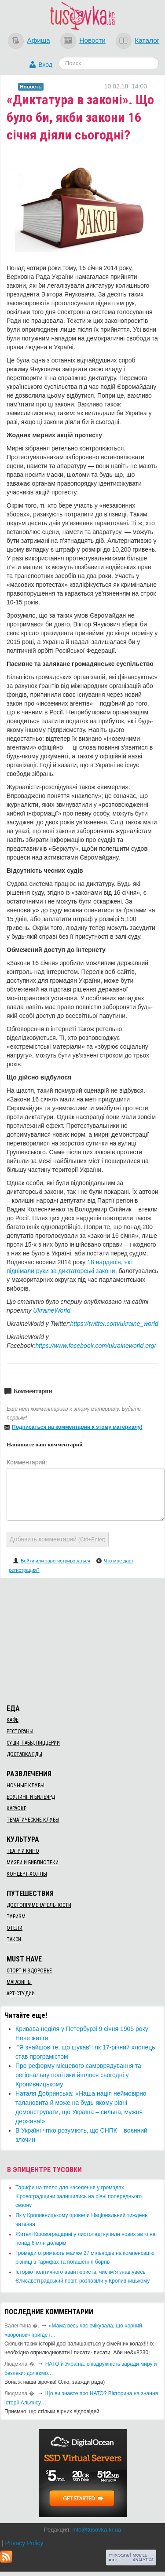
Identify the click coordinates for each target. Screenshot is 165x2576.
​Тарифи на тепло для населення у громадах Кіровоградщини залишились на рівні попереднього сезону (78, 2196)
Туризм (16, 1917)
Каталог (147, 40)
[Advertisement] (83, 1639)
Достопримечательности (39, 1905)
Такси (14, 1939)
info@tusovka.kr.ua (96, 2529)
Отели (14, 1928)
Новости (92, 40)
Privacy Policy (24, 2543)
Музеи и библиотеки (33, 1862)
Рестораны (20, 1731)
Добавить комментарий (58, 1539)
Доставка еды (24, 1754)
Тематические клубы (33, 1820)
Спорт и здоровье (29, 1971)
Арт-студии (21, 1994)
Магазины (19, 1982)
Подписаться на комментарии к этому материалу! (77, 1427)
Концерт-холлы (27, 1874)
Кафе (12, 1720)
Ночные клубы (25, 1785)
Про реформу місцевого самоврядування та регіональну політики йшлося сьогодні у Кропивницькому (78, 2075)
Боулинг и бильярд (31, 1797)
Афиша (38, 40)
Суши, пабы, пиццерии (33, 1743)
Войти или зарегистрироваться (55, 1560)
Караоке (16, 1808)
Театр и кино (23, 1851)
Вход (45, 64)
